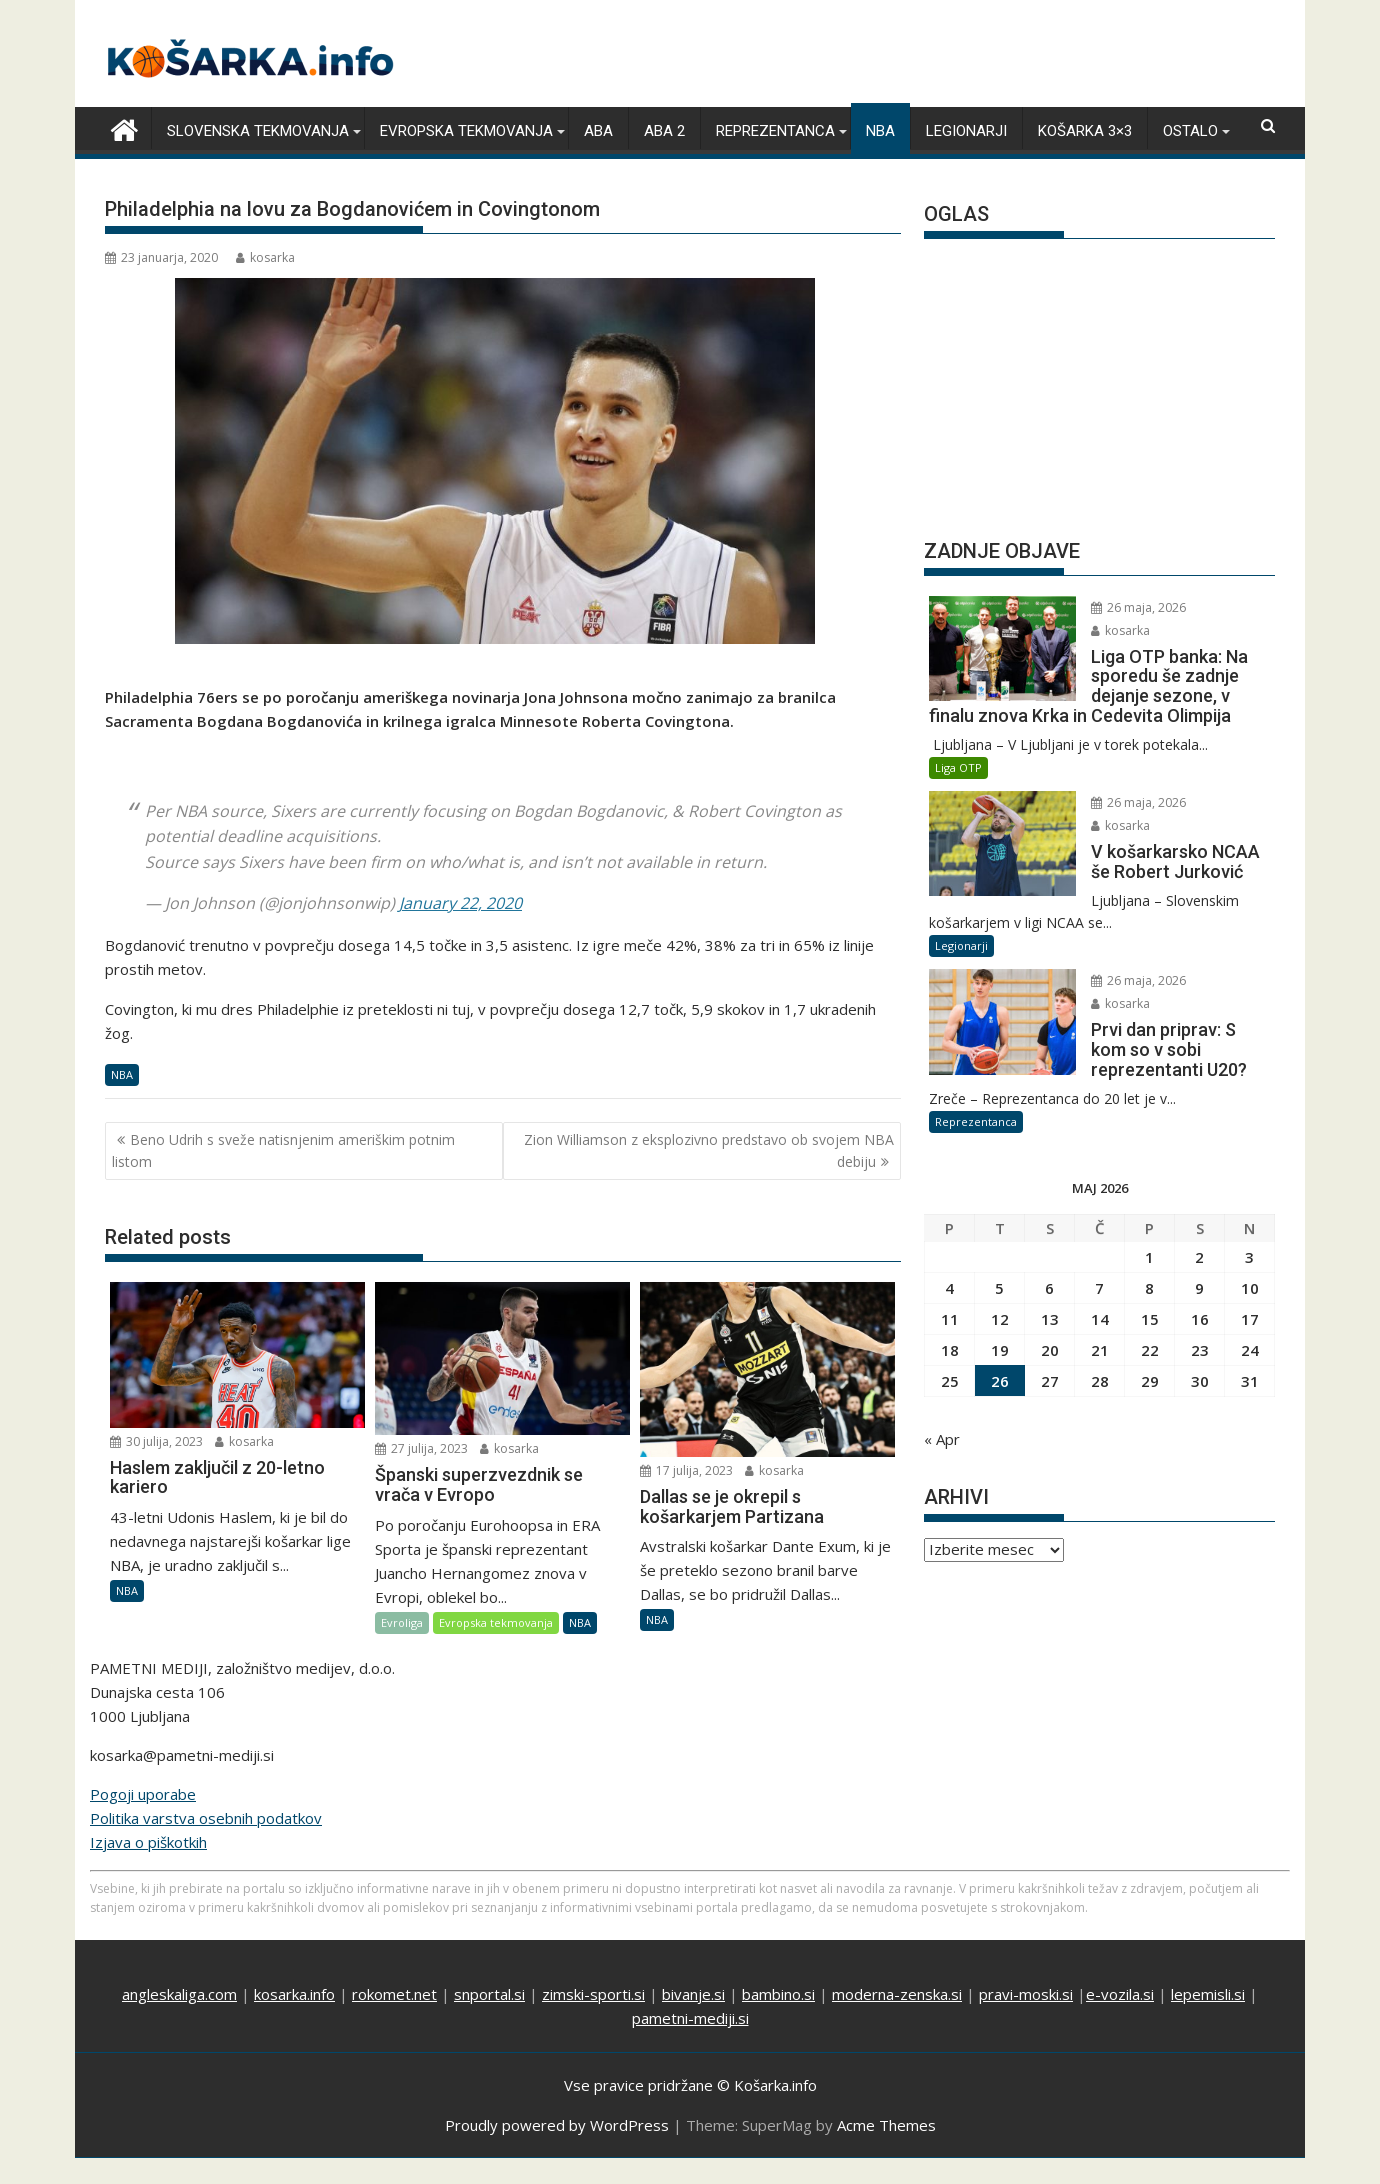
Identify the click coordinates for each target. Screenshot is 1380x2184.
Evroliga (402, 1622)
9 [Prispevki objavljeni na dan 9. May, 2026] (1199, 1288)
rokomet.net (394, 1994)
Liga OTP (958, 767)
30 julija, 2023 (156, 1441)
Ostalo (1190, 131)
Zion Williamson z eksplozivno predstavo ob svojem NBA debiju (709, 1150)
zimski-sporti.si (593, 1994)
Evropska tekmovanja (466, 131)
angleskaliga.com (179, 1994)
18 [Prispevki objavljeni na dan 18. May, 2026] (950, 1350)
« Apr (942, 1439)
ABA (598, 131)
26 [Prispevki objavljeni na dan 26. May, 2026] (1000, 1381)
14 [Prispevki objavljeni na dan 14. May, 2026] (1100, 1319)
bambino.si (778, 1994)
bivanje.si (693, 1994)
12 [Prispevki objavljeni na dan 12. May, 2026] (1000, 1319)
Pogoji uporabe (143, 1794)
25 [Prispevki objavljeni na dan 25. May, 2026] (950, 1381)
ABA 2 (664, 131)
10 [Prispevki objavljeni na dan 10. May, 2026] (1250, 1288)
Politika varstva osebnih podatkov (206, 1818)
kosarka (265, 257)
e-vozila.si (1120, 1994)
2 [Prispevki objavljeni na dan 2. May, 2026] (1199, 1257)
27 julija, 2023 (421, 1448)
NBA (880, 131)
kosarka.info (294, 1994)
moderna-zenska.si (897, 1994)
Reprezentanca (775, 131)
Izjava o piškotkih (148, 1842)
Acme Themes (886, 2125)
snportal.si (489, 1994)
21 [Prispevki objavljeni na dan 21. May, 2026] (1100, 1350)
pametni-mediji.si (690, 2018)
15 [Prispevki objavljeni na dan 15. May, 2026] (1150, 1319)
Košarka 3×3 (1085, 131)
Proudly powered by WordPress (557, 2125)
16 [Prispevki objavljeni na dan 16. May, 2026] (1200, 1319)
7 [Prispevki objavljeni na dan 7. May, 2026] (1099, 1288)
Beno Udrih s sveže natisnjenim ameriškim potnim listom (283, 1150)
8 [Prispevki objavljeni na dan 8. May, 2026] (1149, 1288)
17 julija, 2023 (686, 1470)
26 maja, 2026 (1138, 607)
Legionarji (966, 131)
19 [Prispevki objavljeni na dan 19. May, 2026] (1000, 1350)
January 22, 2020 (460, 903)
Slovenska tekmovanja (258, 131)
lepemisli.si (1208, 1994)
